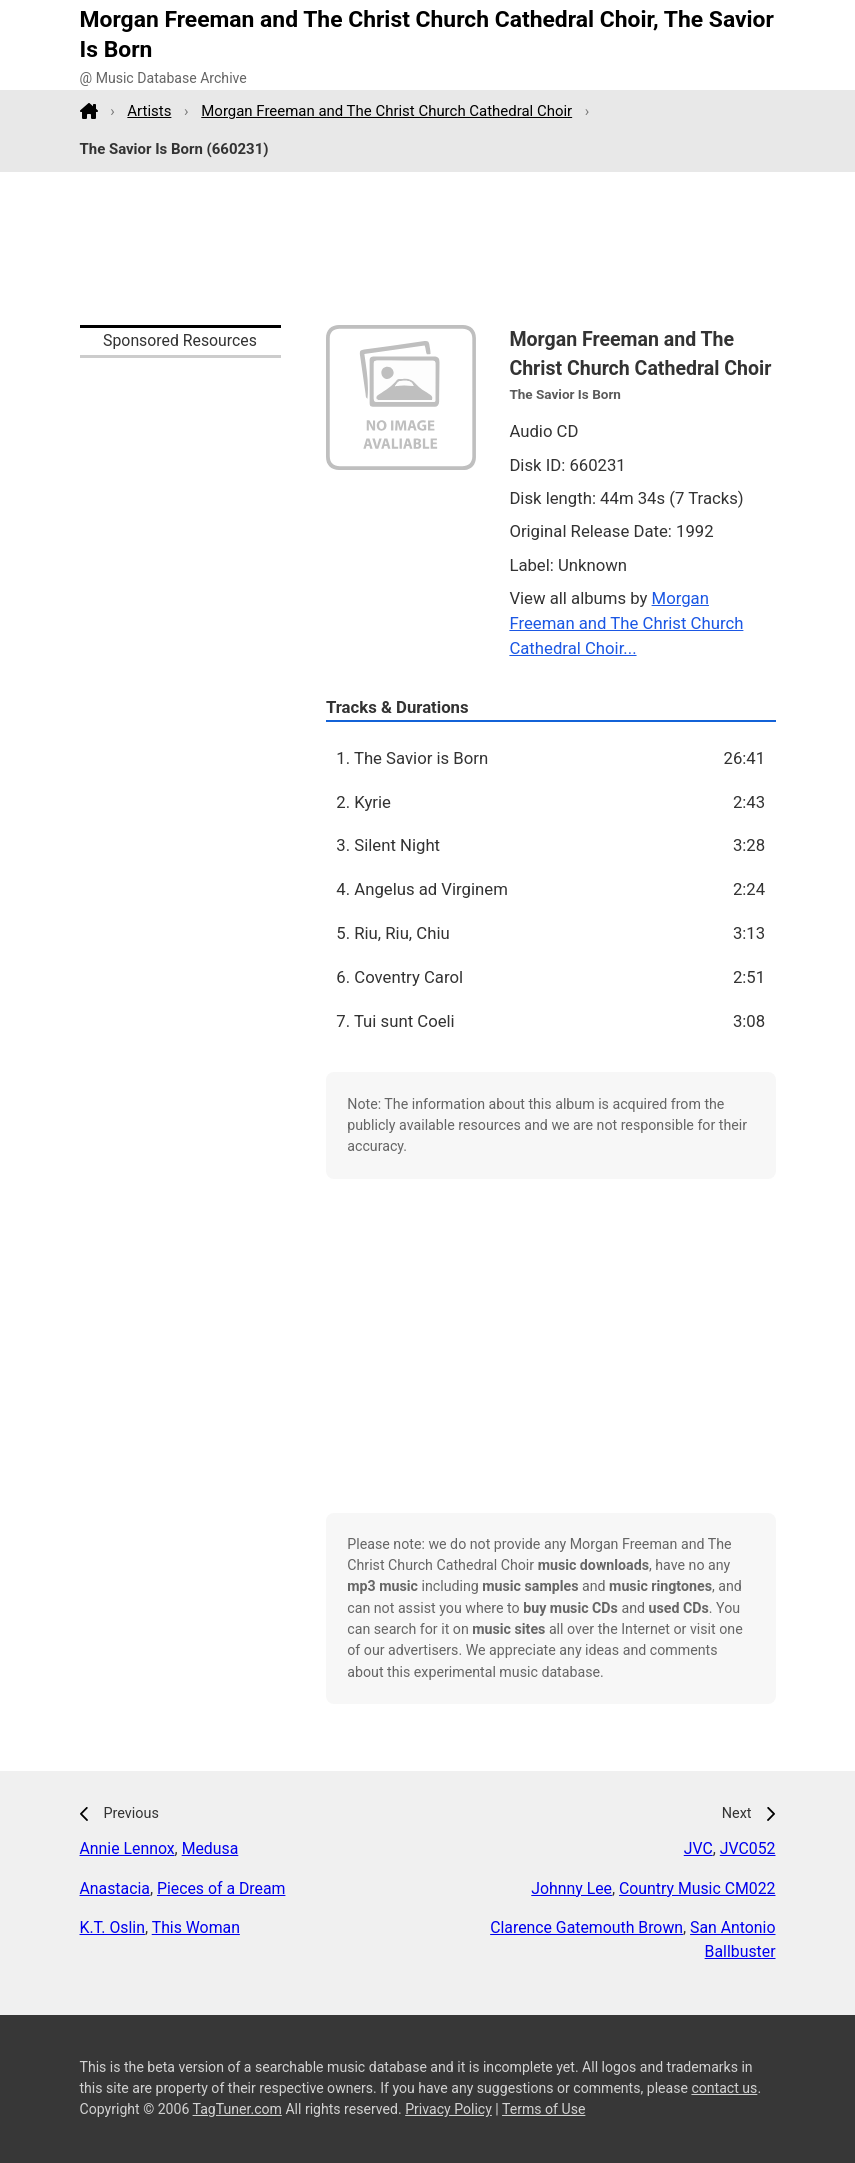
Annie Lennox (127, 1848)
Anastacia (115, 1888)
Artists (149, 111)
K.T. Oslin (112, 1927)
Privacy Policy (448, 2109)
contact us (724, 2088)
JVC (698, 1848)
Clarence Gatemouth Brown (586, 1927)
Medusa (210, 1848)
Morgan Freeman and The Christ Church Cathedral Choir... (626, 623)
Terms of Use (543, 2109)
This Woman (196, 1927)
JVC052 (748, 1848)
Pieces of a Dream (221, 1888)
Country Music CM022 (697, 1888)
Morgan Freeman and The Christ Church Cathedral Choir (386, 111)
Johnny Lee (571, 1888)
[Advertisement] (428, 249)
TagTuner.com (237, 2109)
